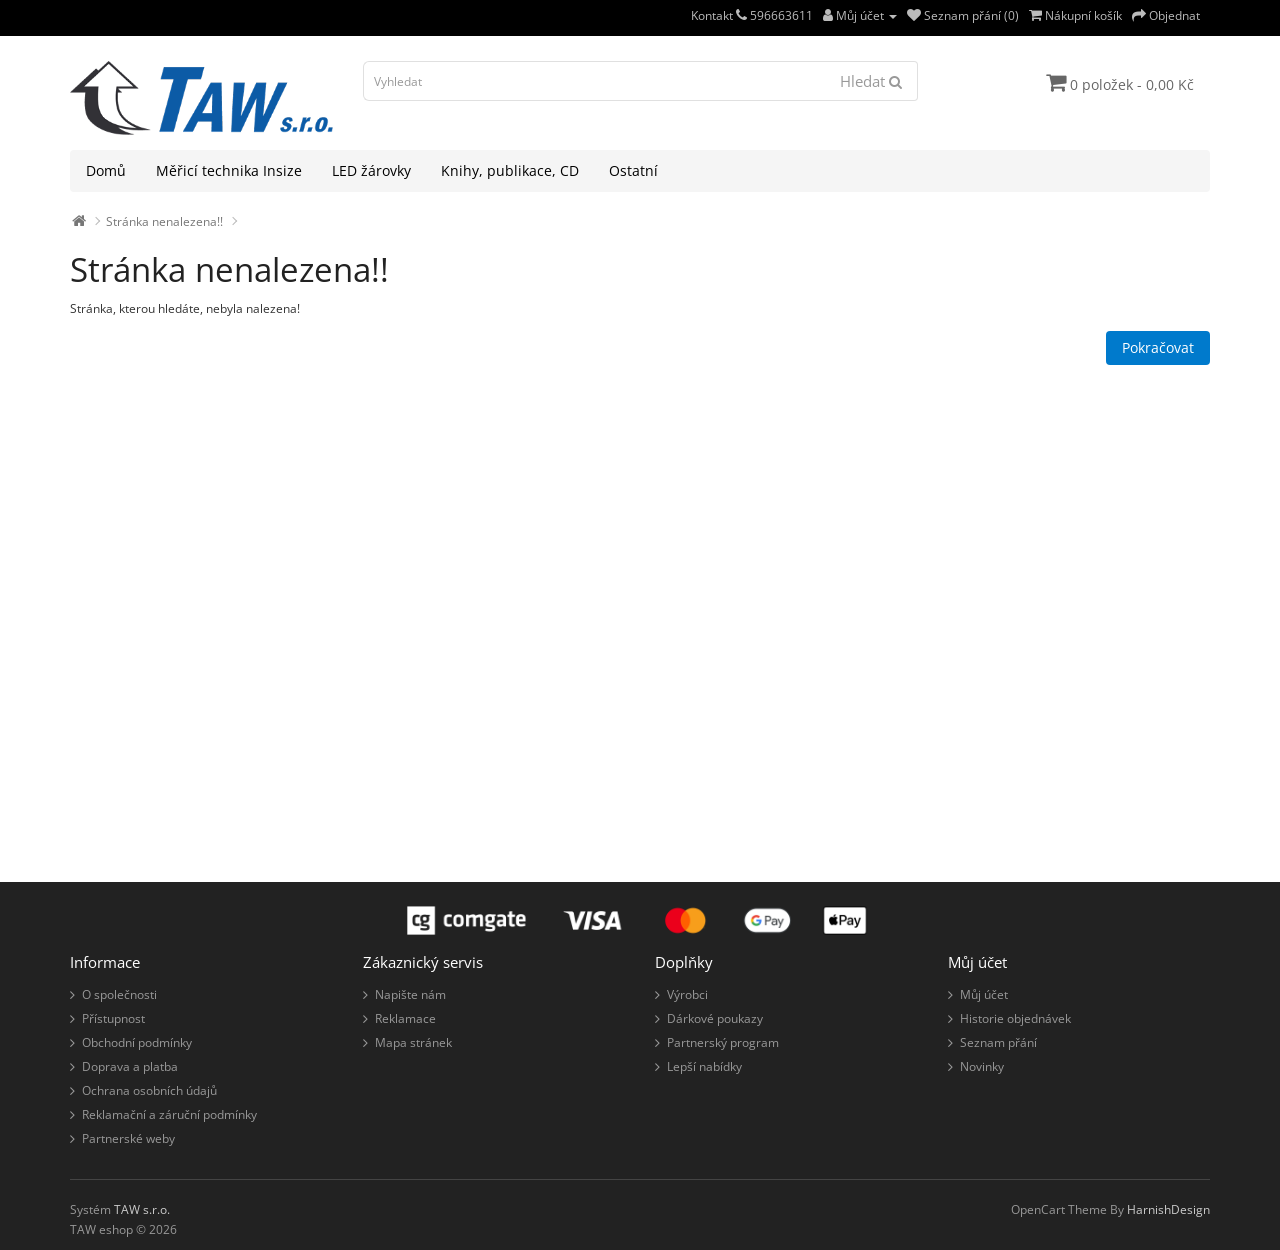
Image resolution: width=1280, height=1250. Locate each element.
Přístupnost (113, 1018)
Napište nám (410, 994)
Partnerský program (723, 1042)
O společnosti (119, 994)
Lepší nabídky (704, 1066)
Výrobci (687, 994)
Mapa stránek (413, 1042)
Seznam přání (998, 1042)
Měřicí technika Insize (229, 170)
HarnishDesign (1168, 1209)
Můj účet (984, 994)
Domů (106, 170)
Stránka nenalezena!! (164, 221)
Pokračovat (1158, 347)
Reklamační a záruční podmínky (169, 1114)
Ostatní (633, 170)
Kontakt (719, 15)
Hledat (871, 81)
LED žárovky (371, 170)
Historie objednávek (1015, 1018)
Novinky (982, 1066)
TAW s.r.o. (142, 1209)
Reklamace (405, 1018)
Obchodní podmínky (137, 1042)
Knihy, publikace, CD (510, 170)
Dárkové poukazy (715, 1018)
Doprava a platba (130, 1066)
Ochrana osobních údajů (149, 1090)
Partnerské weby (128, 1138)
